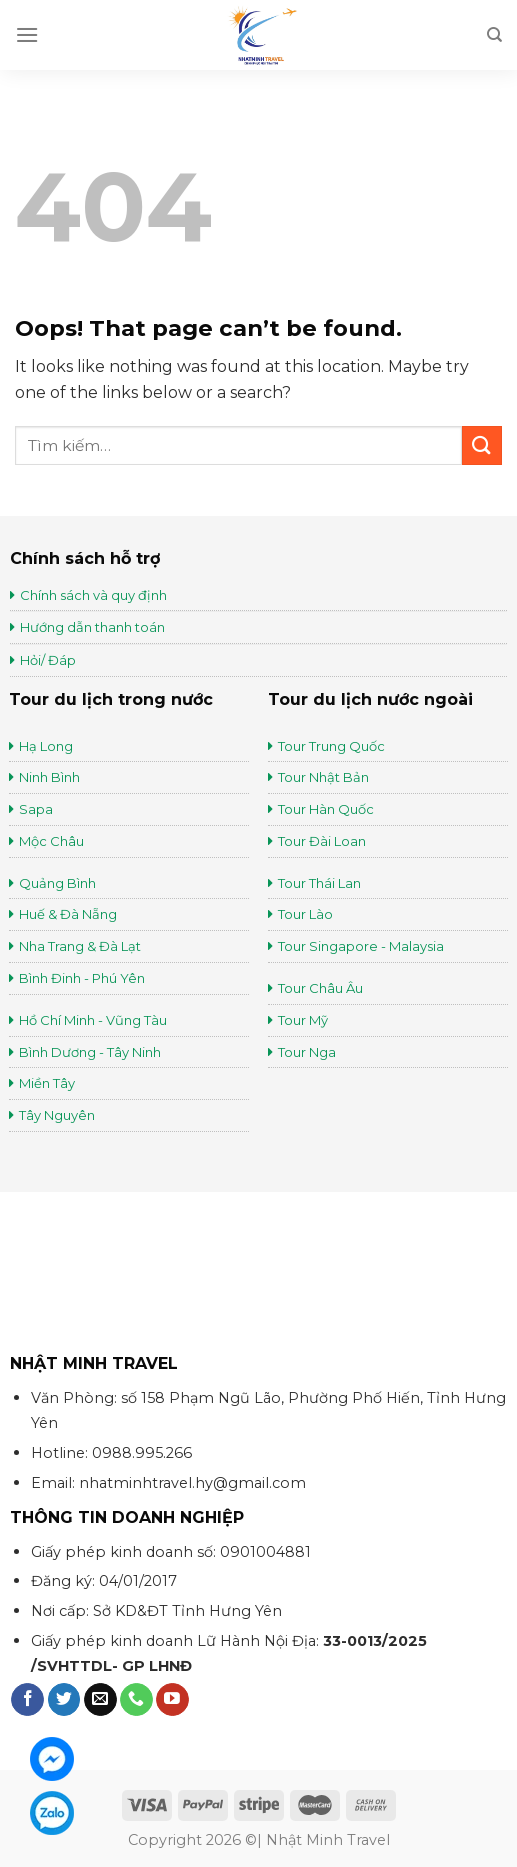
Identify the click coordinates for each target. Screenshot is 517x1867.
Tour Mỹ (304, 1020)
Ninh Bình (49, 777)
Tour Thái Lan (321, 883)
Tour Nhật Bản (325, 777)
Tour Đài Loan (322, 841)
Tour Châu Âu (322, 988)
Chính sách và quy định (93, 595)
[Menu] (27, 34)
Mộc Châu (51, 841)
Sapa (36, 809)
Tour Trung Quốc (331, 746)
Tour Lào (305, 914)
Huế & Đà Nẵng (68, 914)
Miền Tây (47, 1083)
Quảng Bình (57, 883)
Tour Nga (307, 1052)
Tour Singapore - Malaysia (361, 946)
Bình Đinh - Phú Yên (82, 978)
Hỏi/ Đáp (48, 660)
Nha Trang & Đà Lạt (80, 946)
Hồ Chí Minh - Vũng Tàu (93, 1020)
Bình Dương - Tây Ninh (90, 1052)
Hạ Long (46, 746)
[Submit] (482, 445)
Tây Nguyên (57, 1115)
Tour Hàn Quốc (326, 809)
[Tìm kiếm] (494, 35)
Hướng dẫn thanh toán (92, 627)
